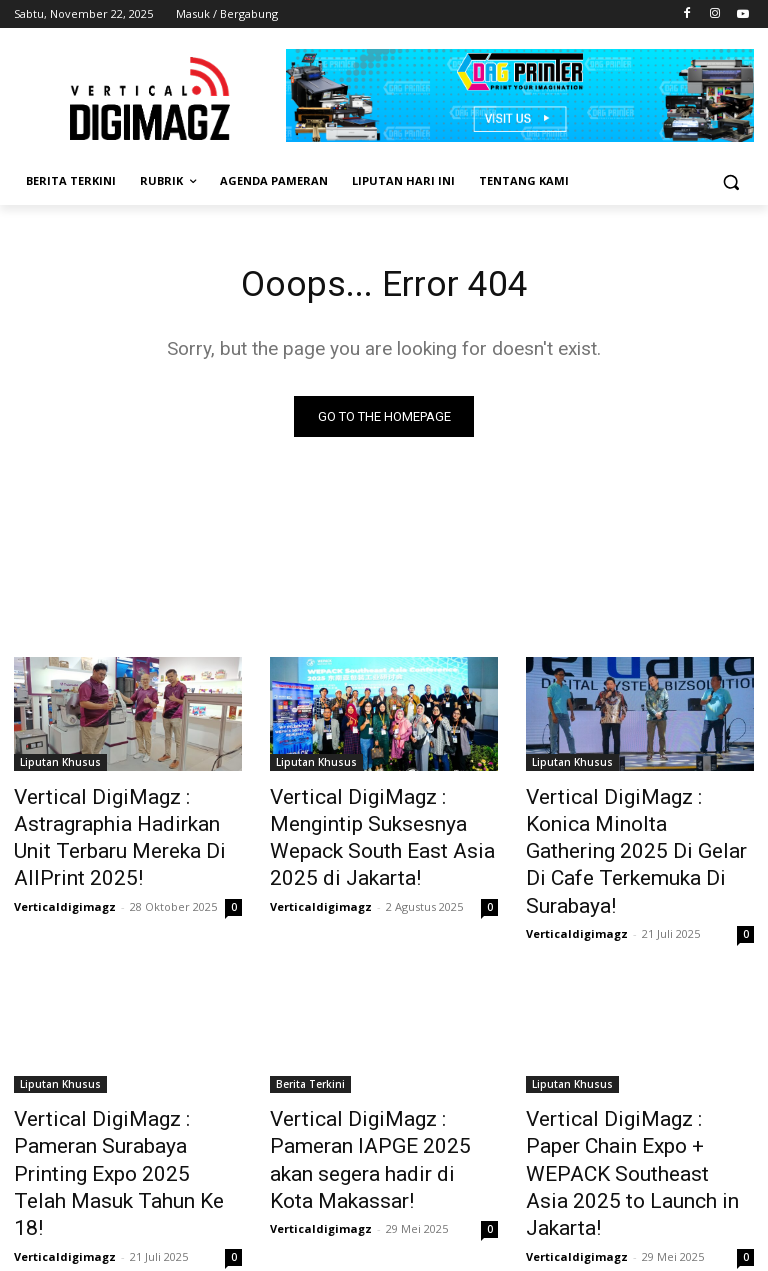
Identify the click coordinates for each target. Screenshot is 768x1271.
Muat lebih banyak (384, 1207)
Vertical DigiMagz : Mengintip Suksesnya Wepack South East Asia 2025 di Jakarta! (384, 821)
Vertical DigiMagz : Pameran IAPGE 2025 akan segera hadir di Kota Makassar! (384, 1095)
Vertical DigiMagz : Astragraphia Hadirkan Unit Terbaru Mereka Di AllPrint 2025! (114, 832)
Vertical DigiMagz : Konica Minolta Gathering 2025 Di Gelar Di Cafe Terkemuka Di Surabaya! (628, 832)
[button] (730, 181)
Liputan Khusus (60, 766)
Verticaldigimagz (65, 889)
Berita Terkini (310, 1040)
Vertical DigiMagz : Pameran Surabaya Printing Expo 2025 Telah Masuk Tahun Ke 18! (121, 1095)
